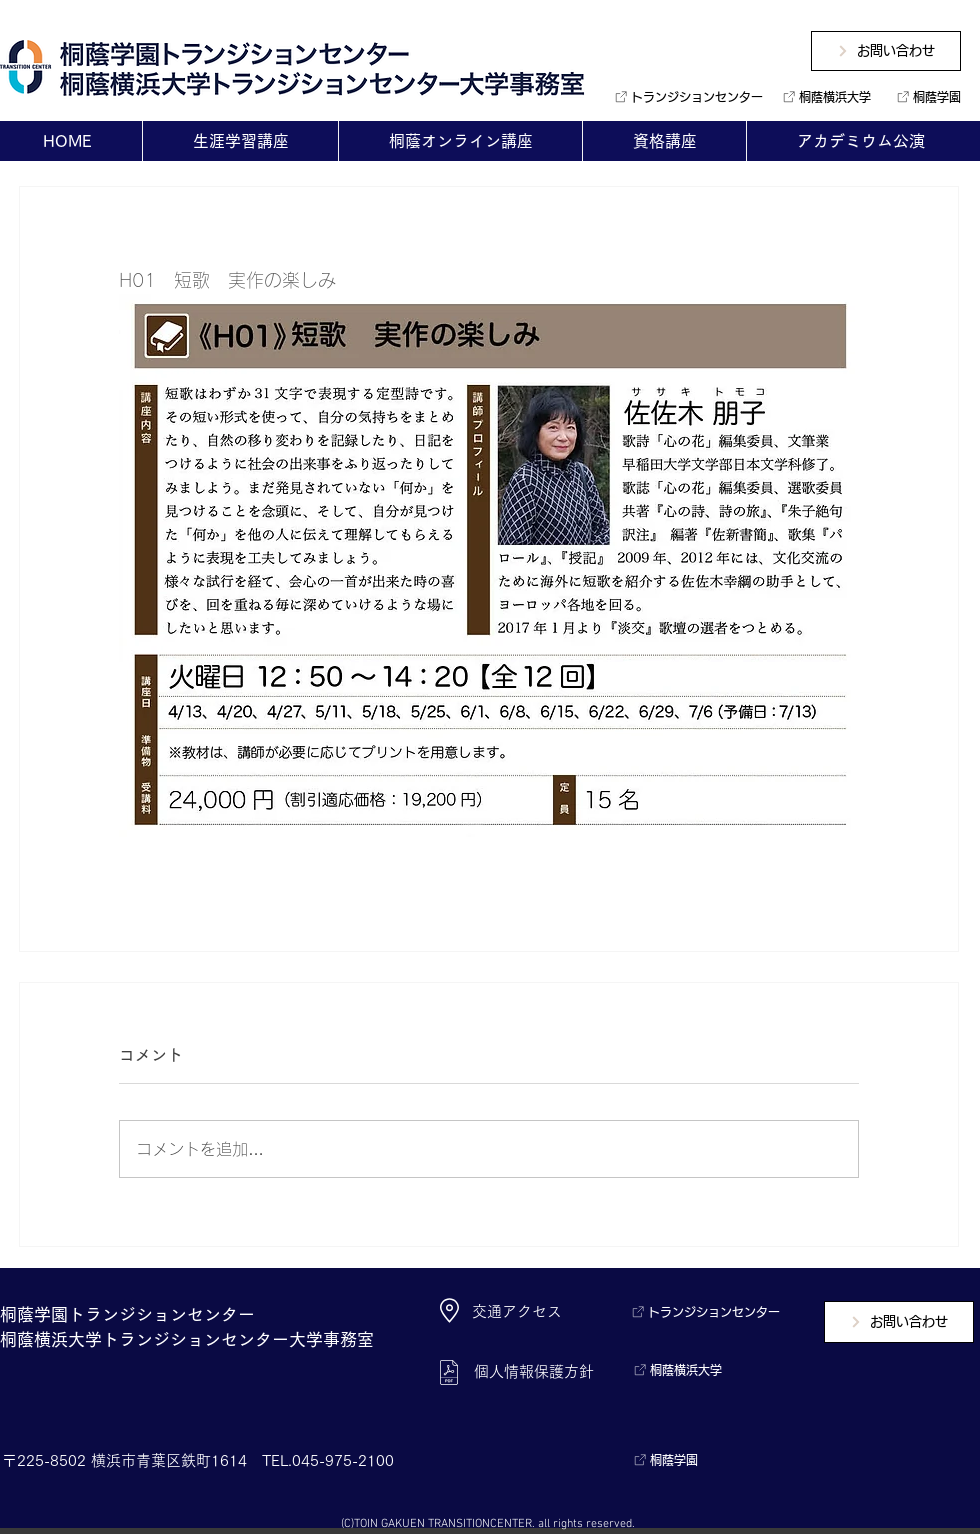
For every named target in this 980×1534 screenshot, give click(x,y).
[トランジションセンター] (681, 97)
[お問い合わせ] (886, 51)
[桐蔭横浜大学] (823, 97)
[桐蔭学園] (924, 97)
